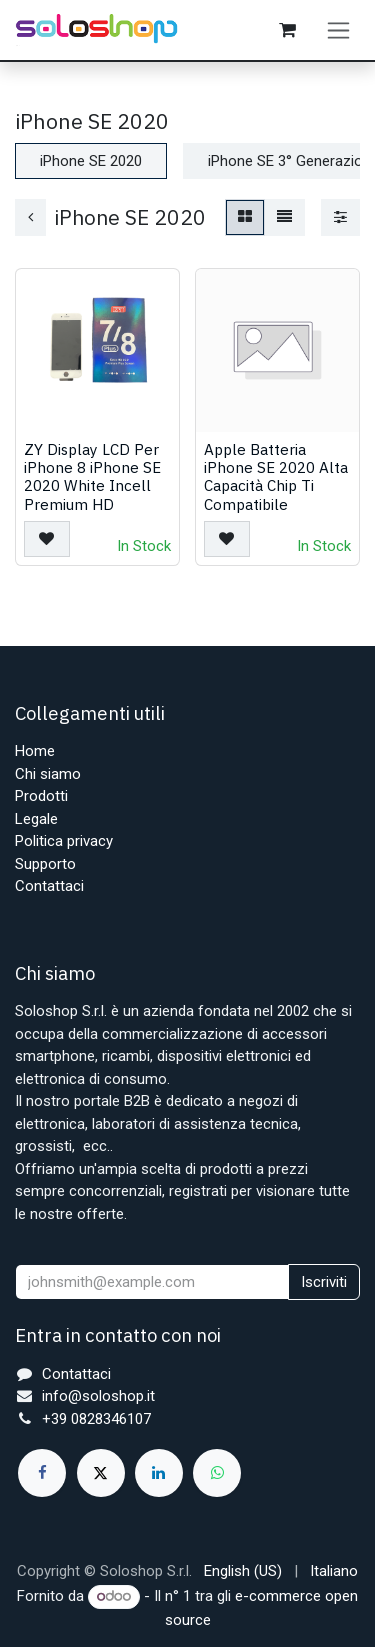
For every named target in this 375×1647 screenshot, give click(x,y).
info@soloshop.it (98, 1396)
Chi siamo (48, 774)
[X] (101, 1473)
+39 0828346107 (96, 1419)
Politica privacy (64, 841)
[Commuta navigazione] (338, 30)
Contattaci (49, 886)
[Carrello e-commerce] (287, 30)
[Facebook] (42, 1473)
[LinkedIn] (159, 1473)
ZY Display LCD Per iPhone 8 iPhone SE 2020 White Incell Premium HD (92, 476)
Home (35, 751)
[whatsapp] (217, 1473)
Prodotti (41, 796)
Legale (36, 819)
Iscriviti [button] (324, 1282)
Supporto (45, 864)
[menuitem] (243, 1571)
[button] (47, 539)
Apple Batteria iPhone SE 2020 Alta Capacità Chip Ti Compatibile (276, 476)
